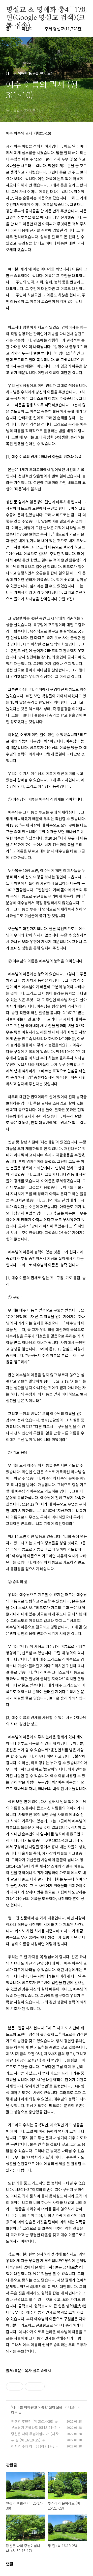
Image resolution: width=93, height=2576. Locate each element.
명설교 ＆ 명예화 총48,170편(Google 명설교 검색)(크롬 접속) (45, 10)
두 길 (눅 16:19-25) (25, 2439)
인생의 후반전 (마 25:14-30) (32, 2421)
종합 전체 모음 (51, 2407)
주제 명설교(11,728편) (64, 29)
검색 (72, 10)
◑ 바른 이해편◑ (24, 2407)
